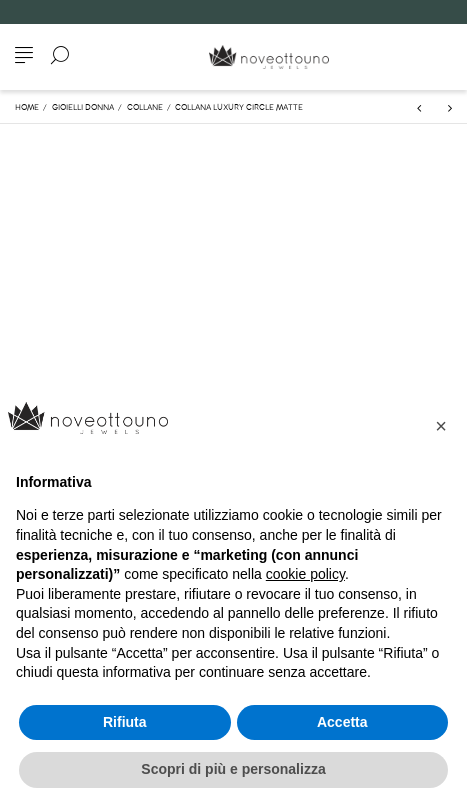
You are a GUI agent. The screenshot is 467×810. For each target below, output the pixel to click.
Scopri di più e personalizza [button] (233, 769)
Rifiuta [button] (125, 722)
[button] (441, 426)
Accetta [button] (342, 722)
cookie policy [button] (305, 574)
